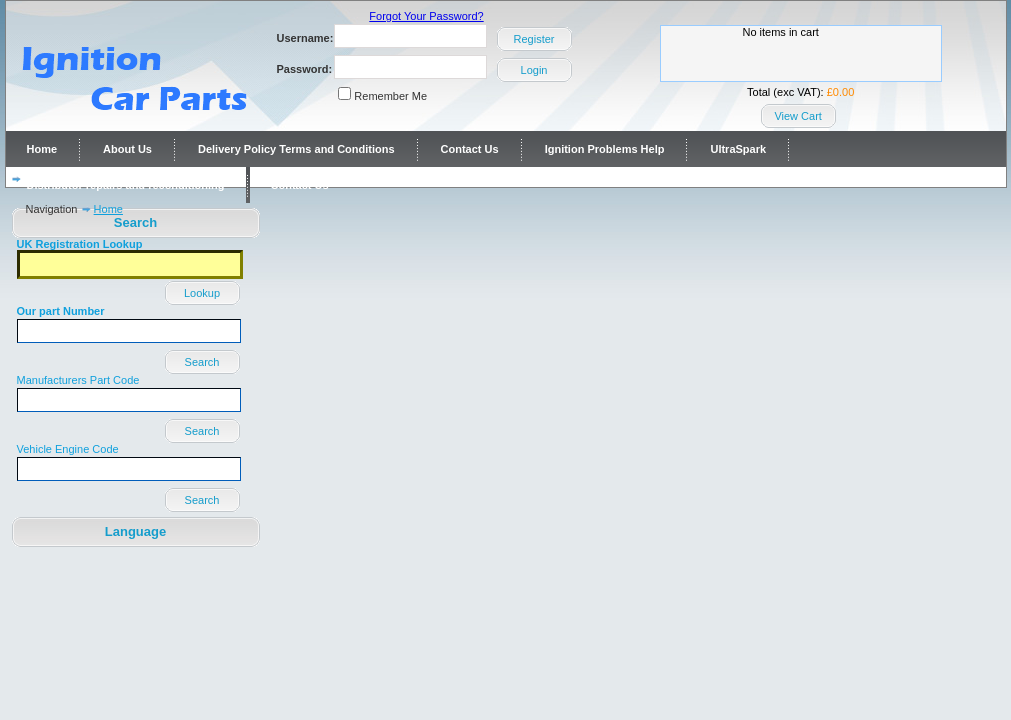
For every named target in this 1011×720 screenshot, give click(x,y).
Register (534, 39)
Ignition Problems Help (605, 149)
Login (534, 70)
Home (42, 149)
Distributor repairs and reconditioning (126, 185)
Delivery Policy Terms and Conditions (296, 149)
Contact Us (470, 149)
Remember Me (390, 96)
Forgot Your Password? (426, 16)
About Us (127, 149)
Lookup (202, 293)
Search (202, 362)
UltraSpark (738, 149)
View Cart (797, 116)
